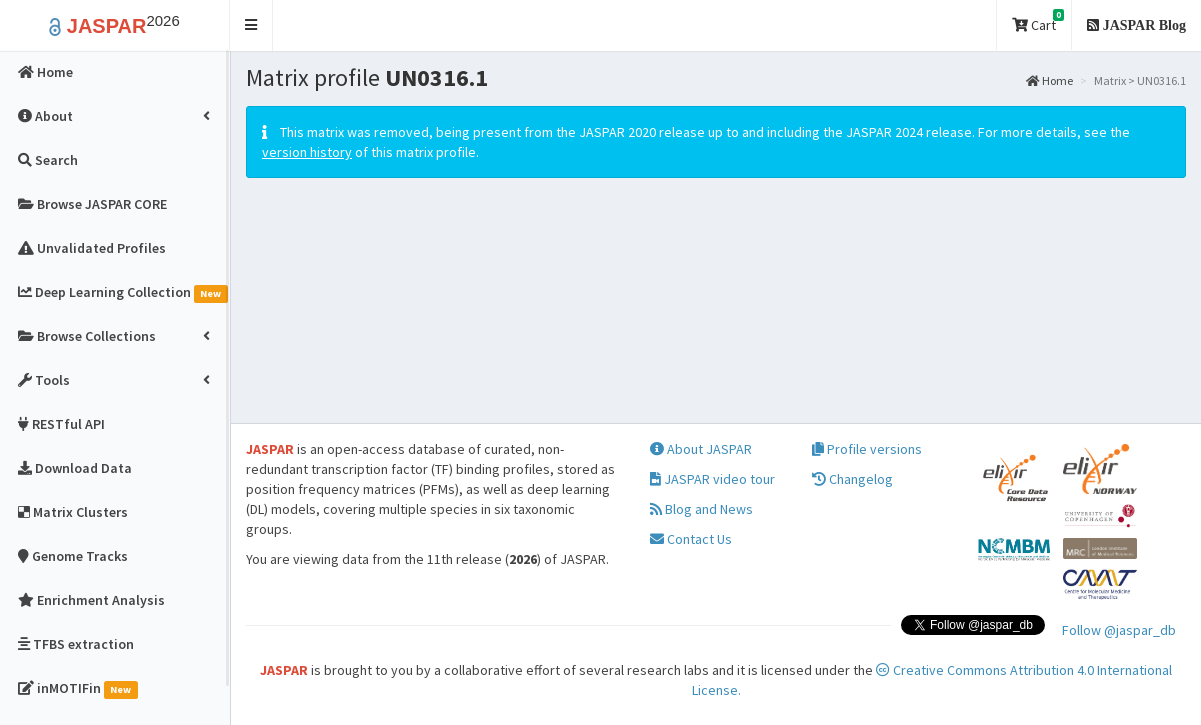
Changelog (852, 479)
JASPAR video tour (712, 479)
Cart (1038, 21)
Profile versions (867, 449)
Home (1049, 80)
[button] (251, 25)
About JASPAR (701, 449)
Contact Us (691, 539)
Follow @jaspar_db (1119, 630)
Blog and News (701, 509)
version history (307, 152)
